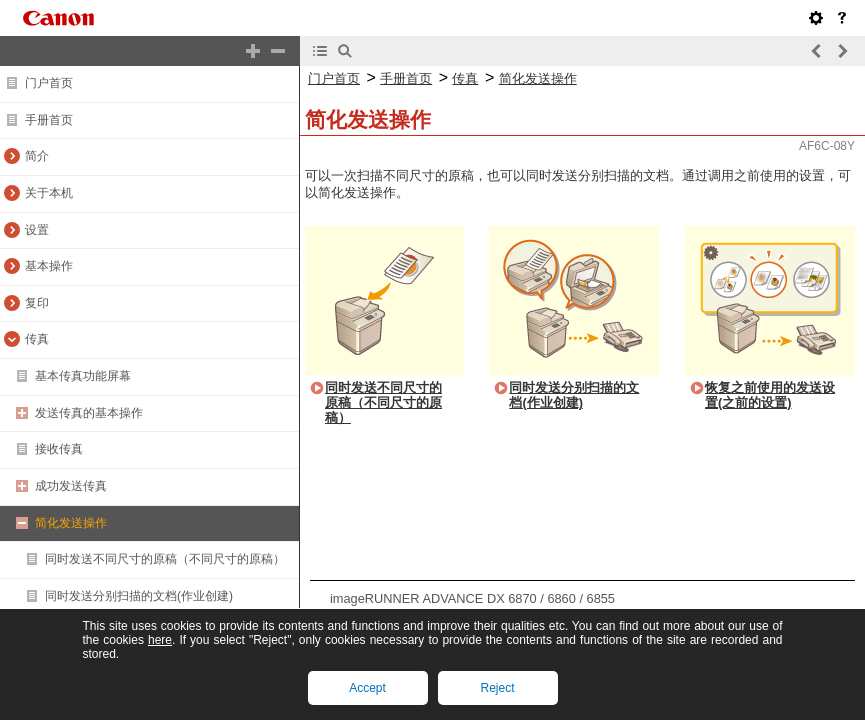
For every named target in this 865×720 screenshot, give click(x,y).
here (160, 640)
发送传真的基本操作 (89, 413)
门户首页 (49, 83)
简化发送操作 (71, 523)
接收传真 (59, 449)
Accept (367, 688)
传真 (37, 339)
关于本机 (49, 193)
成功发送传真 (71, 486)
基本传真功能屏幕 (83, 376)
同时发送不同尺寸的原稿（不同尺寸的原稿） (165, 559)
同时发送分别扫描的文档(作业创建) (139, 596)
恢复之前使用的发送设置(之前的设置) (770, 395)
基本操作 (49, 266)
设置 (37, 230)
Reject (497, 688)
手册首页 (49, 120)
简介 (37, 156)
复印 (37, 303)
